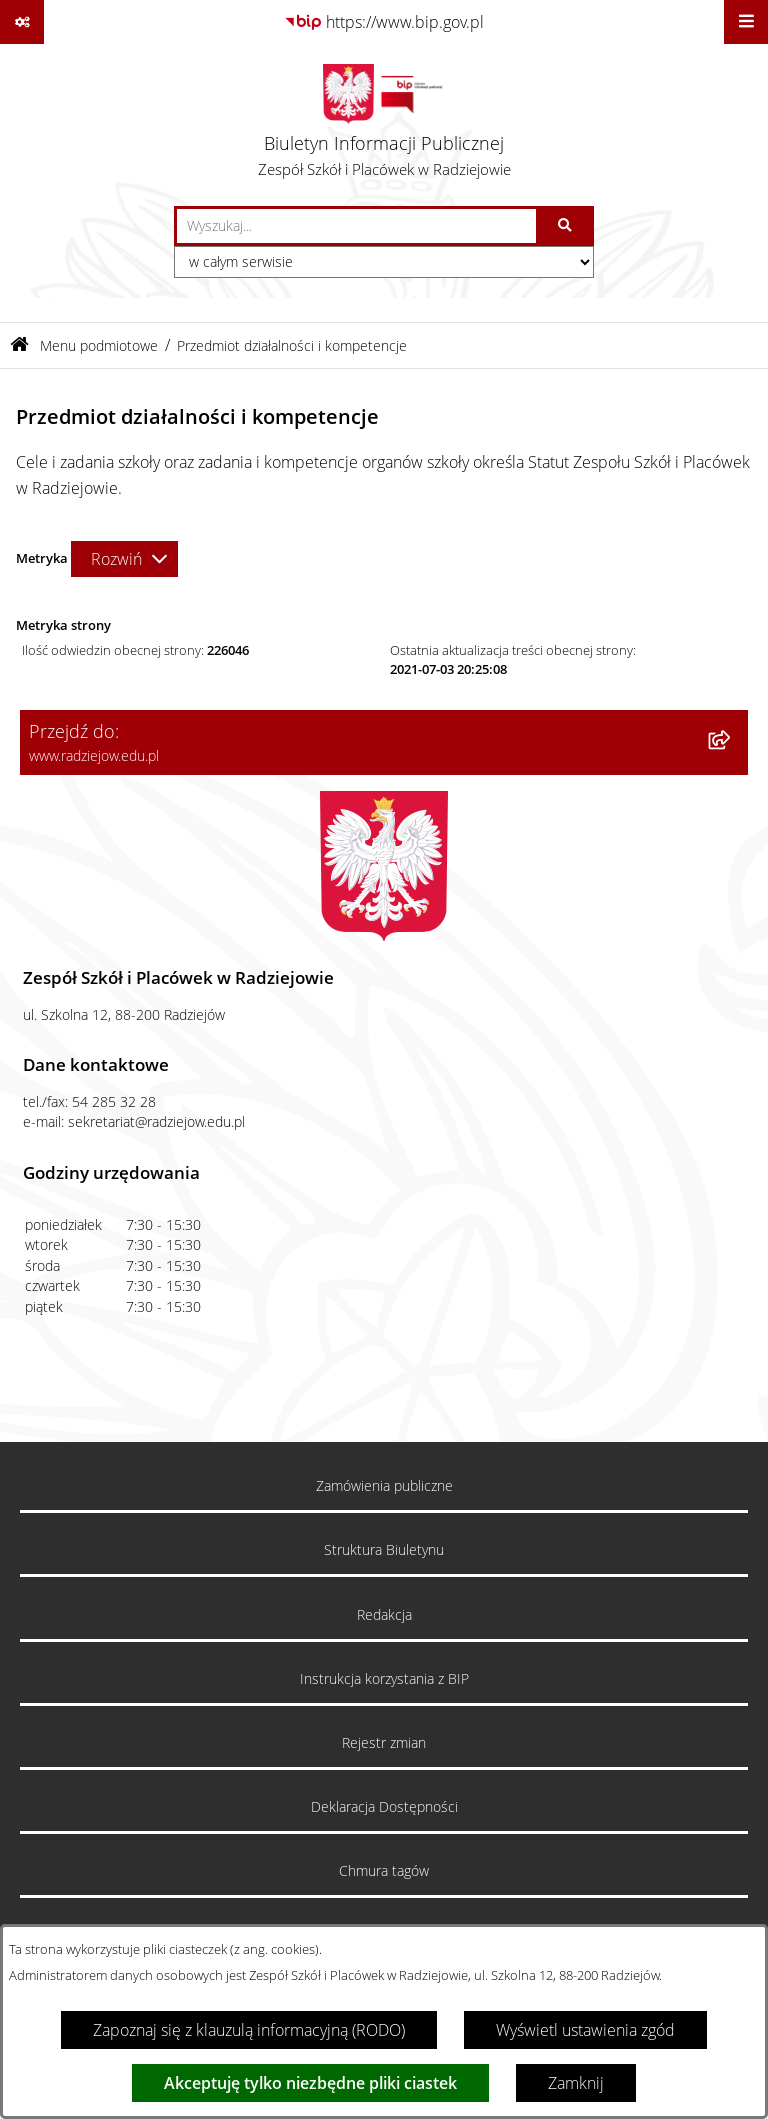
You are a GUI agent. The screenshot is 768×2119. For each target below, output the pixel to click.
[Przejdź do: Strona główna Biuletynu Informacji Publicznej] (19, 345)
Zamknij (576, 2083)
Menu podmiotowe (99, 345)
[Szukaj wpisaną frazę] (566, 226)
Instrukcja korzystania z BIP (384, 1679)
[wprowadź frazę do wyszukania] (356, 226)
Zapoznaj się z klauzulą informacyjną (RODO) (249, 2030)
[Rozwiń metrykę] (124, 559)
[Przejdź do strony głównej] (384, 125)
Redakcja (384, 1615)
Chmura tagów (384, 1871)
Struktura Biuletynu (384, 1550)
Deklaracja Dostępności (384, 1807)
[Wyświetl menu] (746, 22)
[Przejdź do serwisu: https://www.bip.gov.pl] (384, 22)
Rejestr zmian (384, 1743)
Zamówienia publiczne (384, 1486)
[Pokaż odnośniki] (22, 22)
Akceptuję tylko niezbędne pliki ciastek (310, 2083)
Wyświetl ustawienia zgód (585, 2030)
